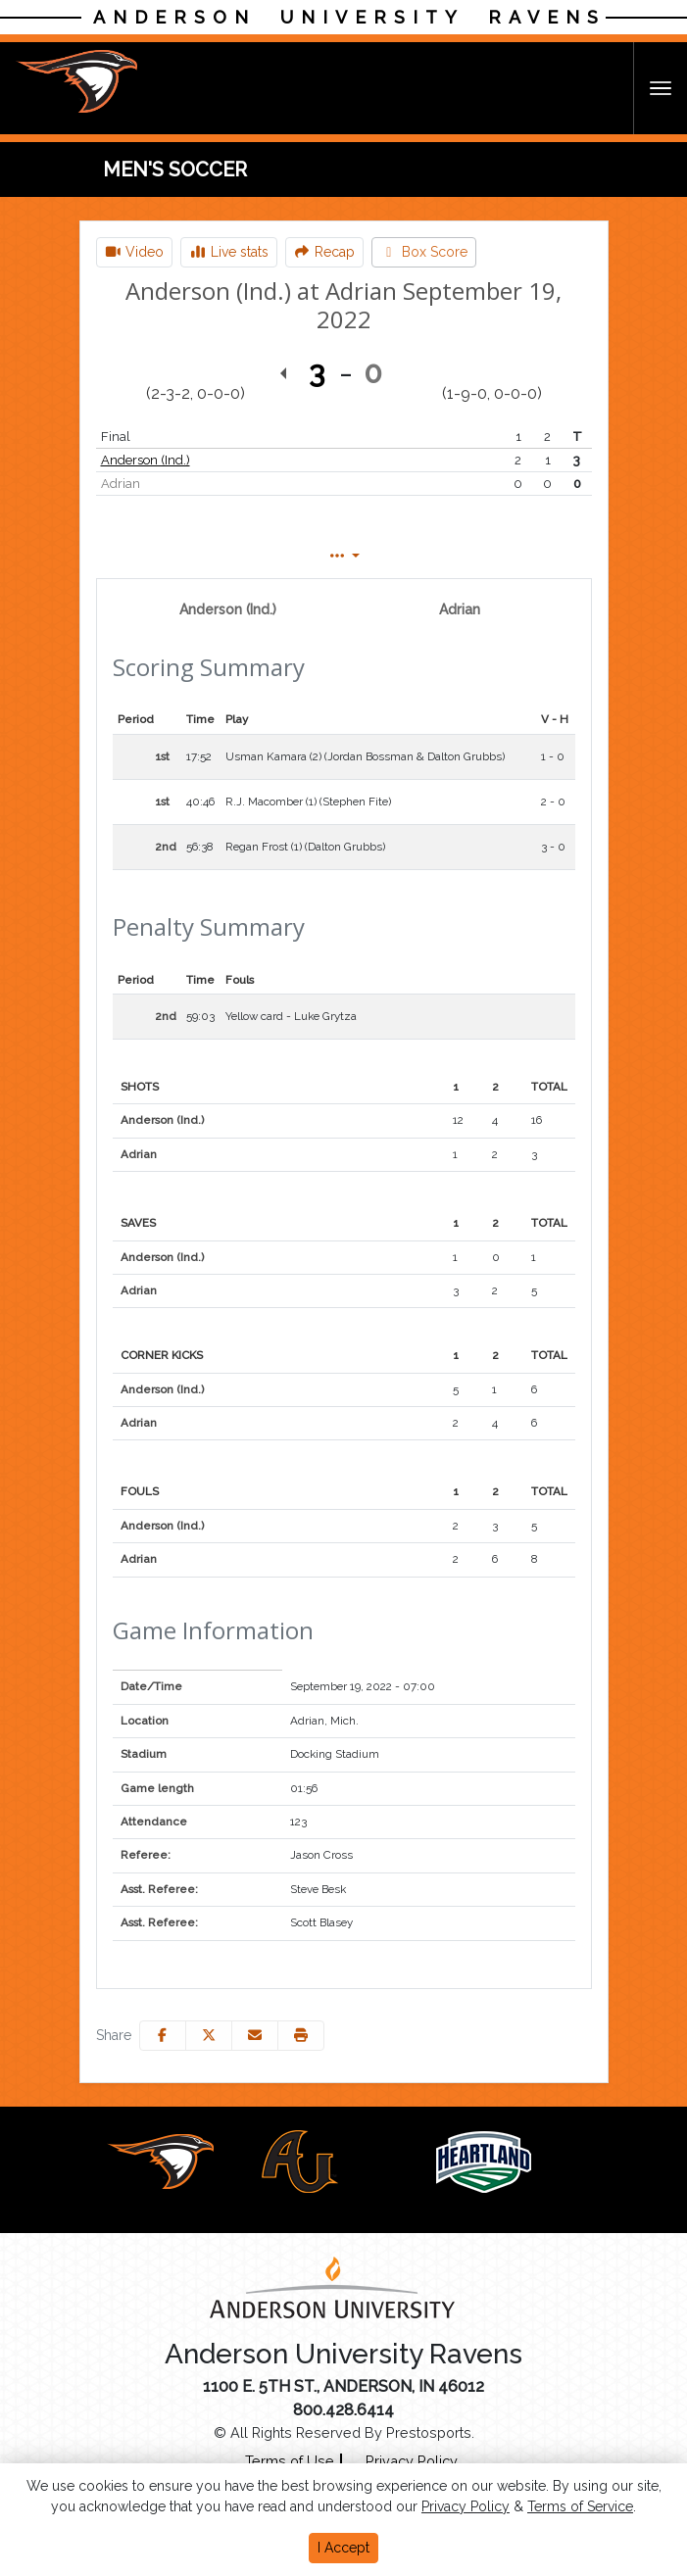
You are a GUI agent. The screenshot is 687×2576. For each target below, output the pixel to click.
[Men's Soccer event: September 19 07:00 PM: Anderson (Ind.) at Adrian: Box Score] (423, 252)
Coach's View (503, 556)
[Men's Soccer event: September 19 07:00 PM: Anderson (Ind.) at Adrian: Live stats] (228, 252)
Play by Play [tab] (323, 556)
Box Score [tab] (164, 556)
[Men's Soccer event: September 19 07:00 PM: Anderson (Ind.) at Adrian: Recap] (325, 252)
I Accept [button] (343, 2547)
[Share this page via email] (254, 2035)
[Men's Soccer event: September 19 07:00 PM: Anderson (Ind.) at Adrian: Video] (134, 252)
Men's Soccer (175, 169)
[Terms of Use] (289, 2461)
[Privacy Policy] (404, 2461)
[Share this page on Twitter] (208, 2035)
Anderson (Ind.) (145, 460)
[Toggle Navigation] (660, 88)
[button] (300, 2035)
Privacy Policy (465, 2506)
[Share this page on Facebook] (162, 2035)
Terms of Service (580, 2506)
